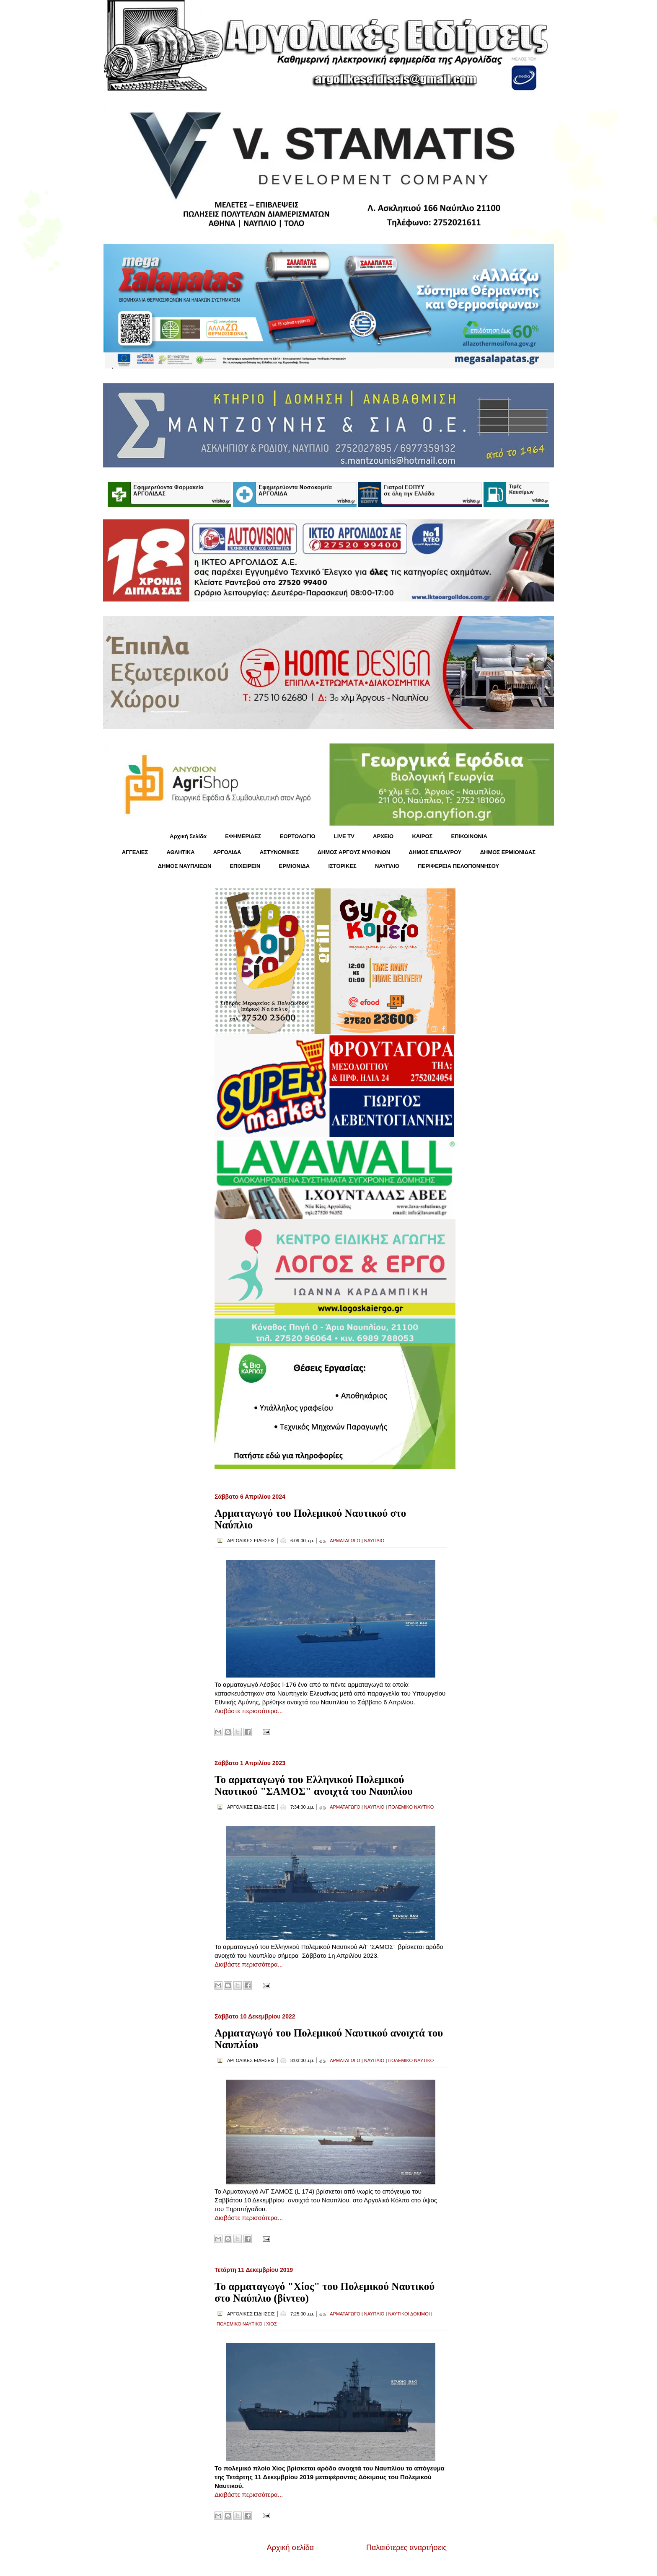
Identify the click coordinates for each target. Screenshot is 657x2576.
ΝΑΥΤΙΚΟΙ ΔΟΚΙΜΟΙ (408, 2313)
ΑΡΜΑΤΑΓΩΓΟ (345, 1540)
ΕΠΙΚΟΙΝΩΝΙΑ (469, 836)
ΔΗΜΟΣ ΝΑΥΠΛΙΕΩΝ (185, 866)
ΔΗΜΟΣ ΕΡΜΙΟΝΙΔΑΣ (508, 852)
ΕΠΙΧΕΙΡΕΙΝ (245, 866)
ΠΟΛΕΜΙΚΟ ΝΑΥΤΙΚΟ (411, 1806)
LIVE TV (344, 836)
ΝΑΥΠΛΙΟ (387, 866)
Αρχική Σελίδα (188, 836)
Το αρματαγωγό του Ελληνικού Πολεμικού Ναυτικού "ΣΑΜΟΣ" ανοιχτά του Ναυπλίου (314, 1785)
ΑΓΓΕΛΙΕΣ (135, 852)
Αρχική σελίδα (290, 2547)
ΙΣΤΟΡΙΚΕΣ (342, 866)
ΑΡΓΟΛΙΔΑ (227, 852)
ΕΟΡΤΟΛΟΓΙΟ (298, 836)
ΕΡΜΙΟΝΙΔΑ (294, 866)
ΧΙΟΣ (271, 2323)
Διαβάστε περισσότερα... (249, 1710)
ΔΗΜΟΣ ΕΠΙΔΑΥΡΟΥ (435, 852)
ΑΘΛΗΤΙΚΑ (180, 852)
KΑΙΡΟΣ (422, 836)
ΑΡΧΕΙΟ (383, 836)
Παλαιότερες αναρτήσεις (406, 2547)
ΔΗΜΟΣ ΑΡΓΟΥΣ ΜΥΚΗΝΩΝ (353, 852)
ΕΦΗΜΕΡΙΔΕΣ (243, 836)
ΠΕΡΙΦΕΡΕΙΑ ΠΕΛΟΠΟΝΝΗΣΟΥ (458, 866)
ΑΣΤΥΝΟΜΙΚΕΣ (279, 852)
